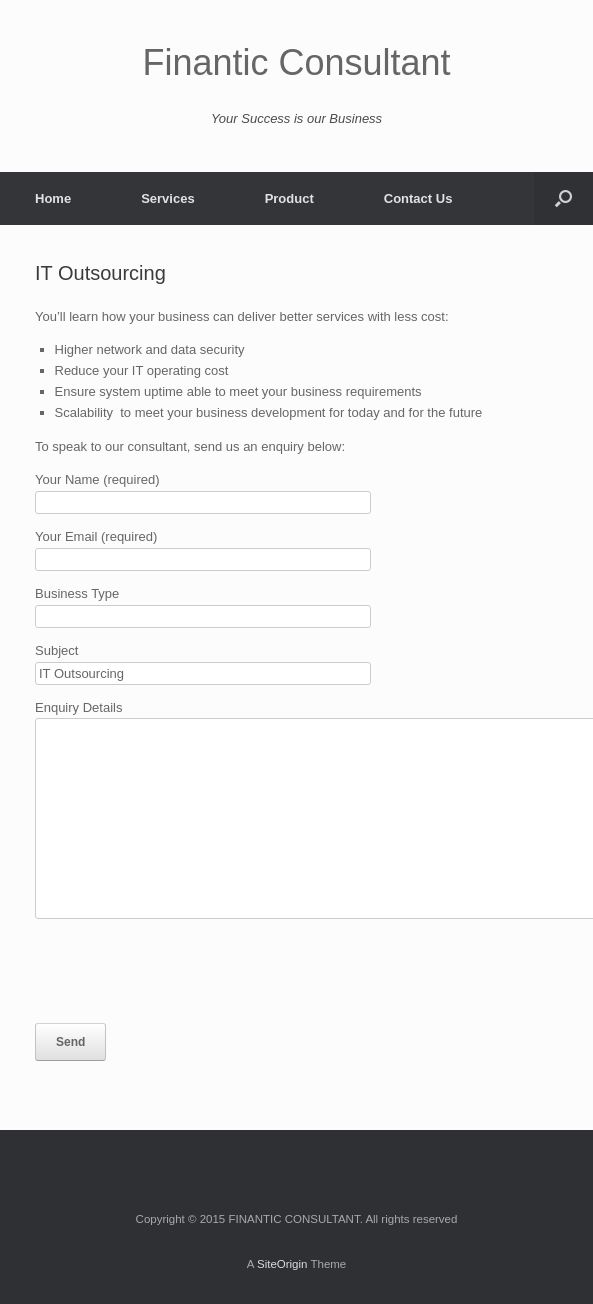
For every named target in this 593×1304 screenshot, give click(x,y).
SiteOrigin (282, 1264)
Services (168, 198)
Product (289, 198)
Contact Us (418, 198)
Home (53, 198)
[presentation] (187, 971)
